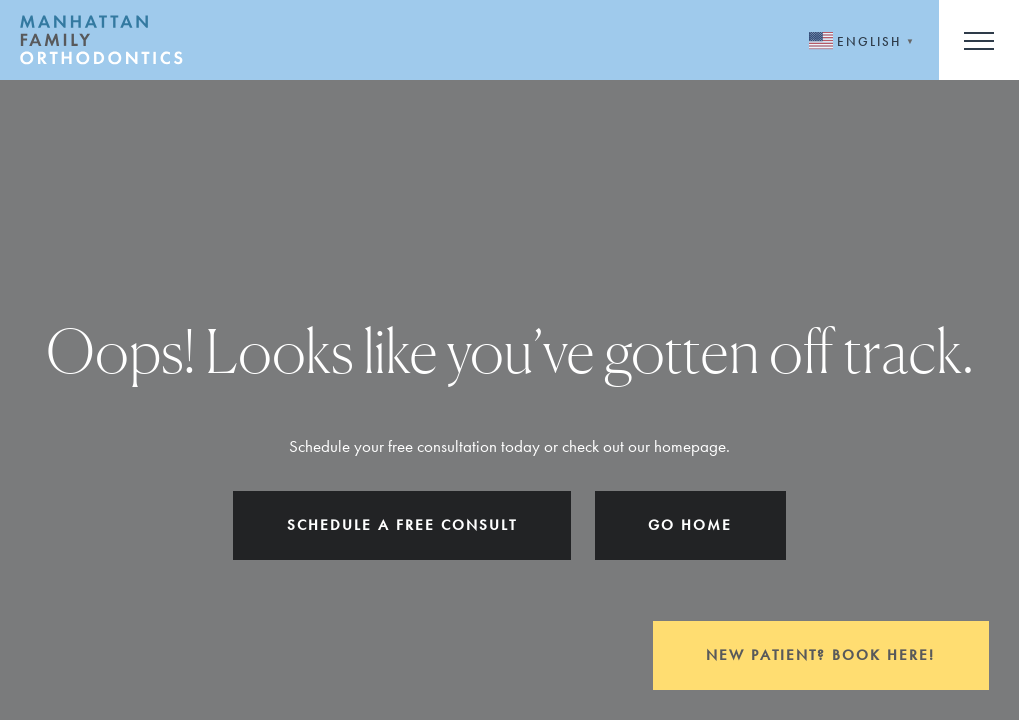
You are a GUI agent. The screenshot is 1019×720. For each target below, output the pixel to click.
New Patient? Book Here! (820, 655)
